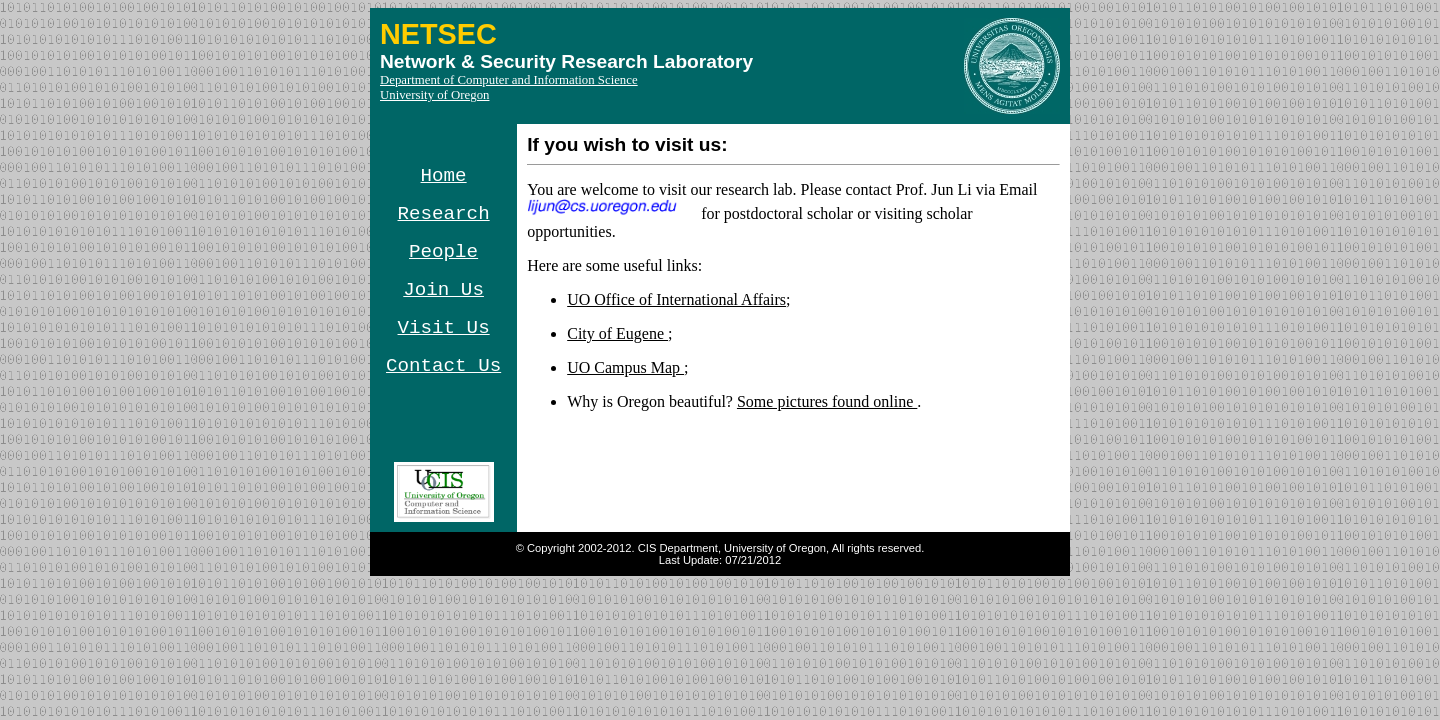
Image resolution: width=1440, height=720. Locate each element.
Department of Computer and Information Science (509, 80)
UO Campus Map (625, 367)
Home (444, 176)
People (443, 252)
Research (444, 214)
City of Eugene (617, 333)
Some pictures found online (827, 401)
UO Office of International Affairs (676, 299)
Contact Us (443, 366)
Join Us (443, 290)
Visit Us (444, 328)
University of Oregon (434, 95)
